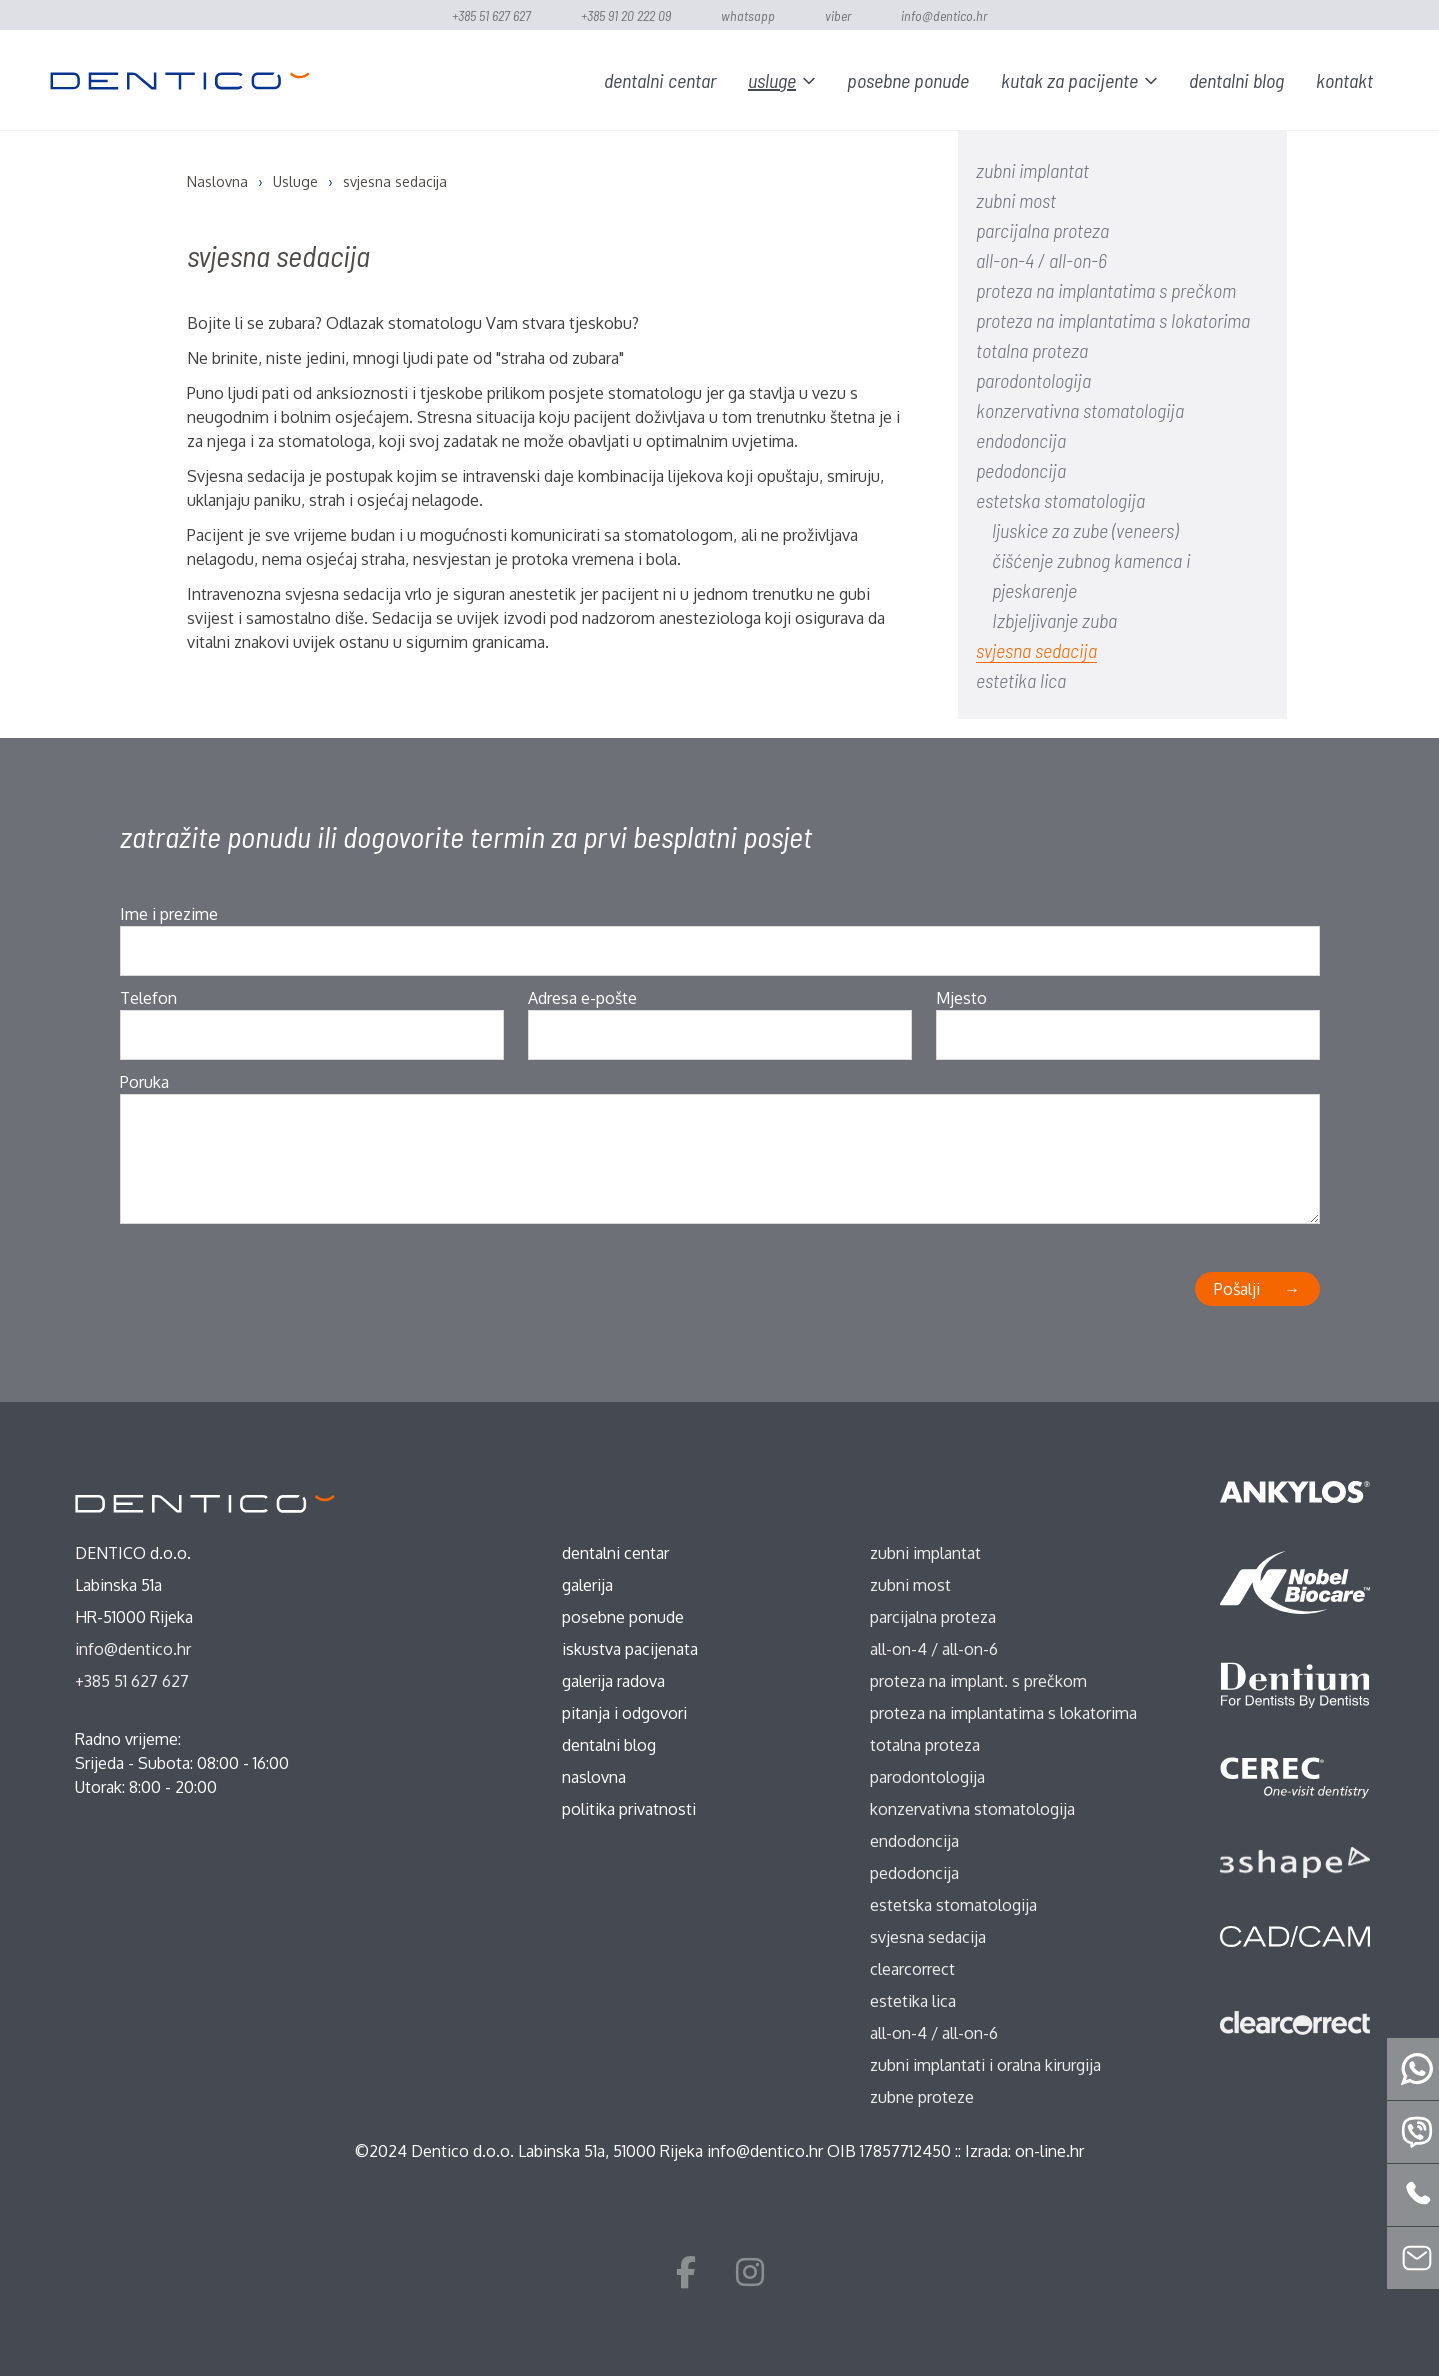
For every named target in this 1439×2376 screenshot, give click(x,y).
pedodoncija (1021, 470)
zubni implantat (1032, 170)
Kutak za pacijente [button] (1069, 80)
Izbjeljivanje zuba (1054, 620)
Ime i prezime (169, 914)
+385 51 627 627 (491, 15)
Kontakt (1344, 80)
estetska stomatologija (1060, 500)
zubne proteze (922, 2097)
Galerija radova (613, 1681)
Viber (838, 15)
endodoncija (1021, 440)
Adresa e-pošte (582, 998)
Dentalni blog (1236, 80)
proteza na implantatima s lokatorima (1113, 320)
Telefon (148, 998)
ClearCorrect (912, 1969)
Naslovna (594, 1777)
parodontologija (1033, 380)
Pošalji (1237, 1289)
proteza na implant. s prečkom (978, 1681)
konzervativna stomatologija (1080, 410)
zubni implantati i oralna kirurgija (985, 2065)
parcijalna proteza (1042, 230)
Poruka (144, 1082)
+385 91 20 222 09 (626, 15)
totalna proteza (1032, 350)
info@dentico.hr (944, 15)
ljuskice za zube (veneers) (1085, 530)
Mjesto (961, 998)
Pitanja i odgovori (624, 1713)
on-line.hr (1049, 2151)
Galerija (587, 1585)
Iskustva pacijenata (630, 1649)
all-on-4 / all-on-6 (1041, 260)
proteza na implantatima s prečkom (1106, 290)
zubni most (1016, 200)
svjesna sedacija (1036, 650)
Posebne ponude (908, 80)
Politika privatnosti (629, 1809)
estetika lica (1021, 680)
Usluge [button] (772, 80)
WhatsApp (748, 15)
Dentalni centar (660, 80)
